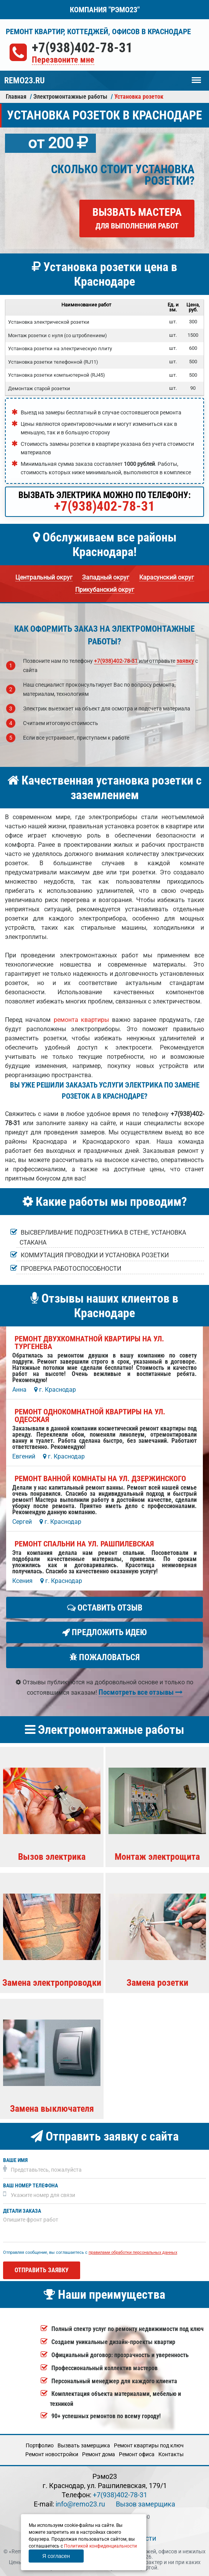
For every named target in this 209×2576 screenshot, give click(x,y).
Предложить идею (104, 1632)
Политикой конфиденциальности (100, 2546)
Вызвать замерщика (84, 2445)
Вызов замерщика (145, 2504)
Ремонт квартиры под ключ (149, 2445)
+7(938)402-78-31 (82, 48)
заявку (185, 661)
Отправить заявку (42, 2270)
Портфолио (40, 2445)
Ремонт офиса (137, 2454)
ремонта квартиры (81, 1019)
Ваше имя (15, 2160)
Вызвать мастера (137, 218)
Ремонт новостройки (51, 2454)
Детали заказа (22, 2211)
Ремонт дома (98, 2454)
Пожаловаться (104, 1657)
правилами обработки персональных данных (133, 2252)
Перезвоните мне (63, 60)
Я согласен (56, 2556)
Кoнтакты (171, 2454)
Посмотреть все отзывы (141, 1692)
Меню (196, 76)
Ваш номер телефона (30, 2185)
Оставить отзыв (104, 1607)
